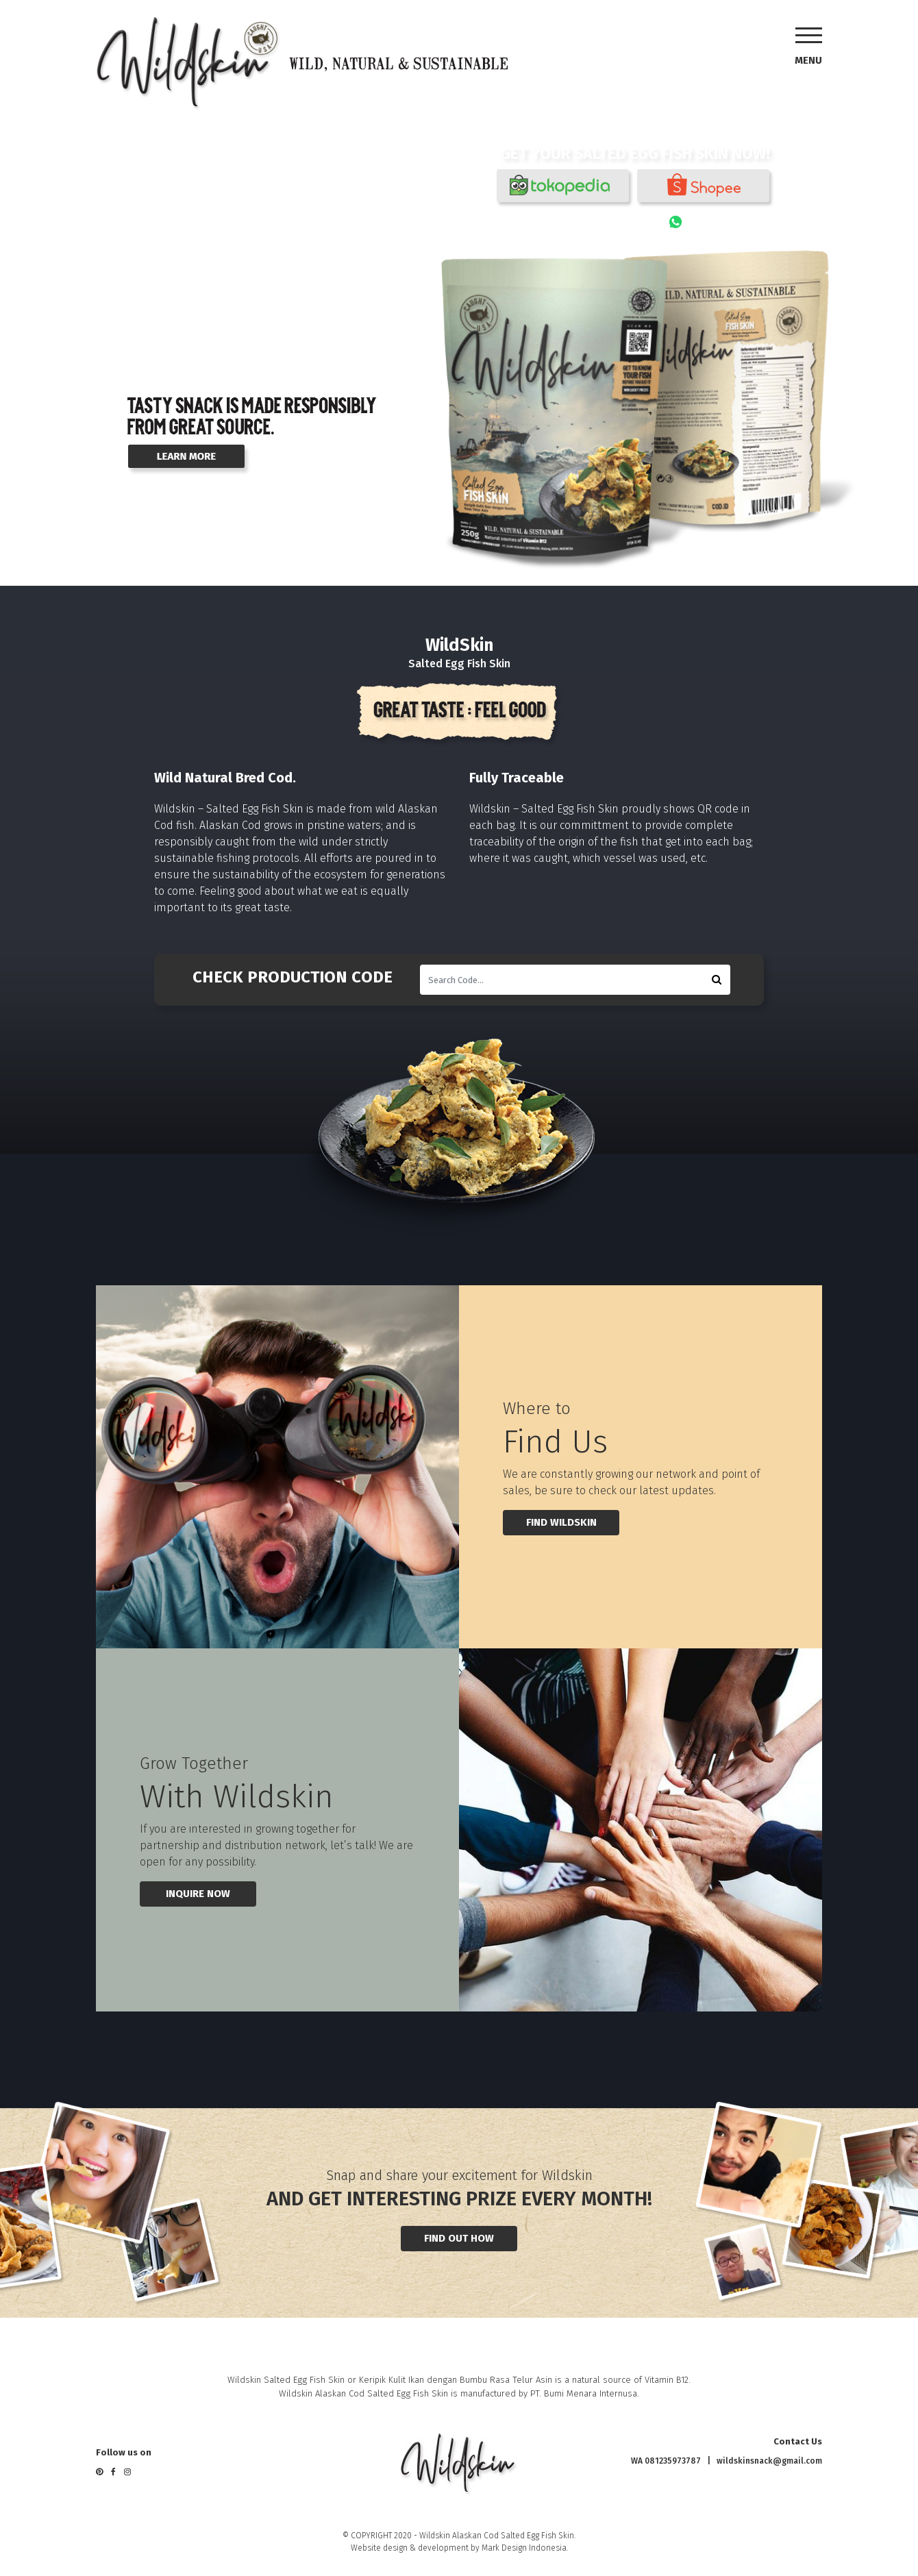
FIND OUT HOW (459, 2238)
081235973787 (726, 221)
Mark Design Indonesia (524, 2548)
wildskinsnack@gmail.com (769, 2461)
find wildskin (561, 1522)
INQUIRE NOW (198, 1893)
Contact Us (797, 2441)
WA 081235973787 (666, 2461)
